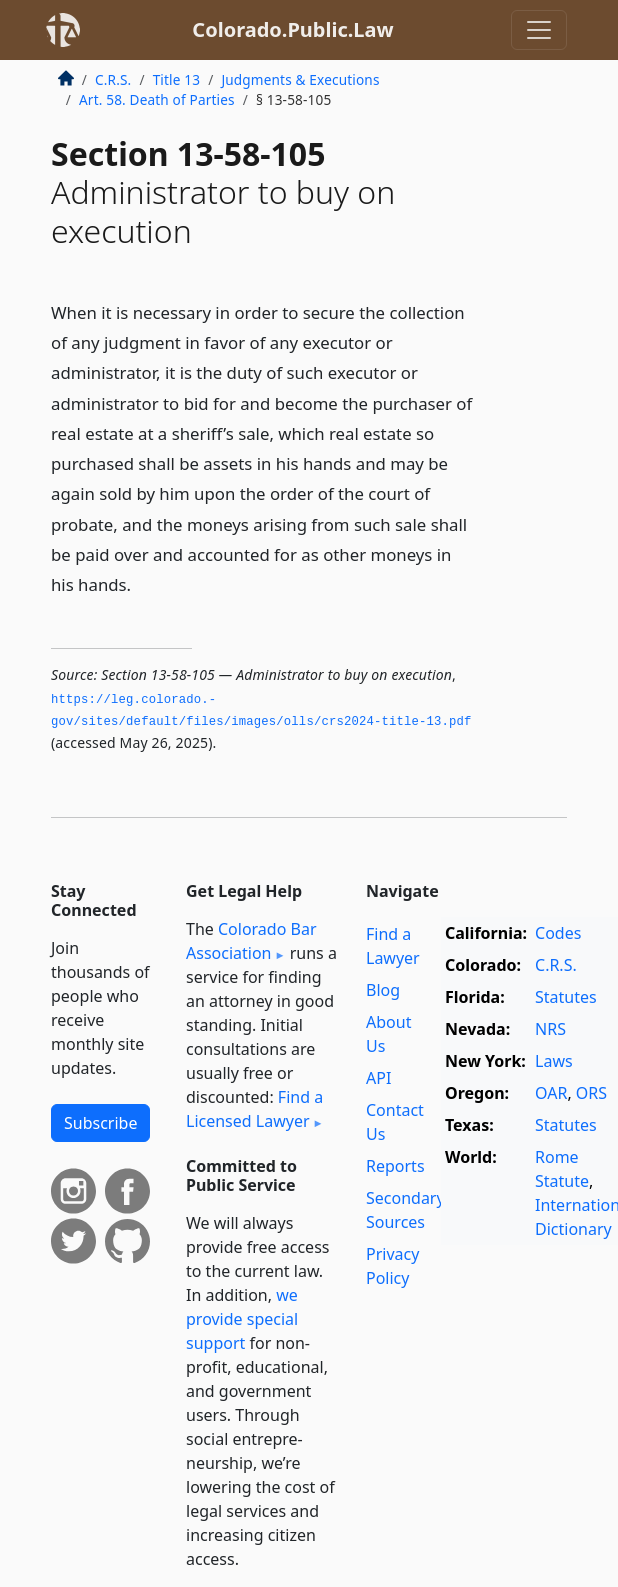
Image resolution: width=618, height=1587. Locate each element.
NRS (550, 1029)
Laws (554, 1061)
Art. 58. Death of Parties (157, 99)
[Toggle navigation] (539, 30)
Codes (558, 933)
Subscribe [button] (100, 1123)
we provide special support (242, 1319)
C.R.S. (113, 79)
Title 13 (177, 79)
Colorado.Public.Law (292, 29)
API (378, 1078)
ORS (591, 1093)
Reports (395, 1166)
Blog (383, 990)
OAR (551, 1093)
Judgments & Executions (300, 79)
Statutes (566, 997)
